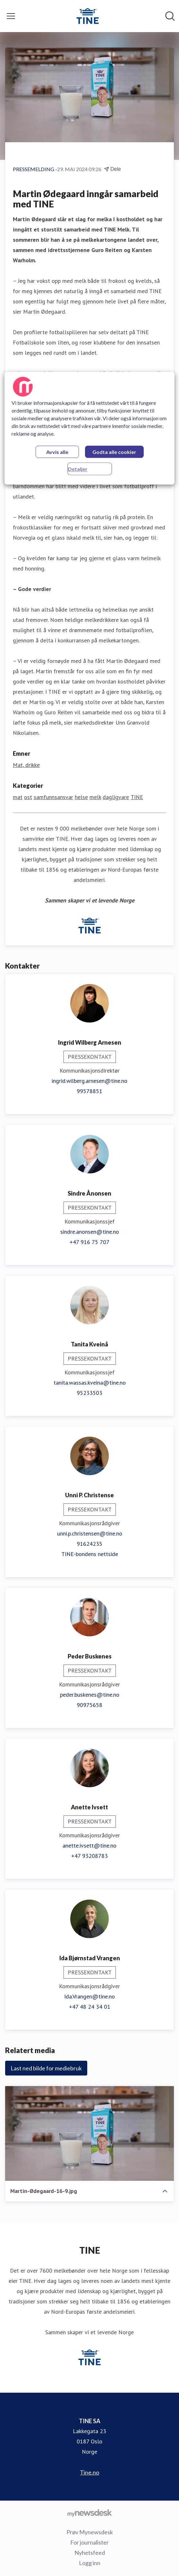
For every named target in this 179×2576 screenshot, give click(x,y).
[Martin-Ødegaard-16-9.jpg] (89, 2133)
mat (17, 797)
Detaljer (78, 469)
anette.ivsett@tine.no (89, 1845)
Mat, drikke (26, 765)
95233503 (89, 1393)
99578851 (89, 1091)
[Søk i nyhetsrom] (170, 16)
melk (95, 797)
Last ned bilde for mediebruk (46, 2068)
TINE (137, 797)
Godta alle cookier (114, 452)
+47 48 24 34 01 (89, 2006)
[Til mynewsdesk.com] (89, 2513)
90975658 (89, 1705)
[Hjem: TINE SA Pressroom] (87, 16)
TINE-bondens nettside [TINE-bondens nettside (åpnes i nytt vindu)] (89, 1554)
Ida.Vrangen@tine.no (89, 1996)
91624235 (89, 1543)
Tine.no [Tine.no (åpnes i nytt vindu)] (89, 2472)
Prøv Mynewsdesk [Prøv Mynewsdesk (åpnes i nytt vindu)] (89, 2532)
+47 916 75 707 (89, 1242)
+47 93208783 (89, 1855)
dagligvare (116, 797)
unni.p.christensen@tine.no (89, 1533)
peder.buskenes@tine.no (89, 1694)
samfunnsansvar (53, 797)
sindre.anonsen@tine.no (89, 1231)
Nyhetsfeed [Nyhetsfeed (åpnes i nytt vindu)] (89, 2552)
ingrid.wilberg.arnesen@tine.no (89, 1080)
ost (28, 797)
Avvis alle (57, 452)
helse (81, 797)
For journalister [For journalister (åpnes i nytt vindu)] (89, 2542)
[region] (89, 428)
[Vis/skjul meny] (11, 16)
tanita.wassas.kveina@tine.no (90, 1382)
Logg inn (89, 2562)
